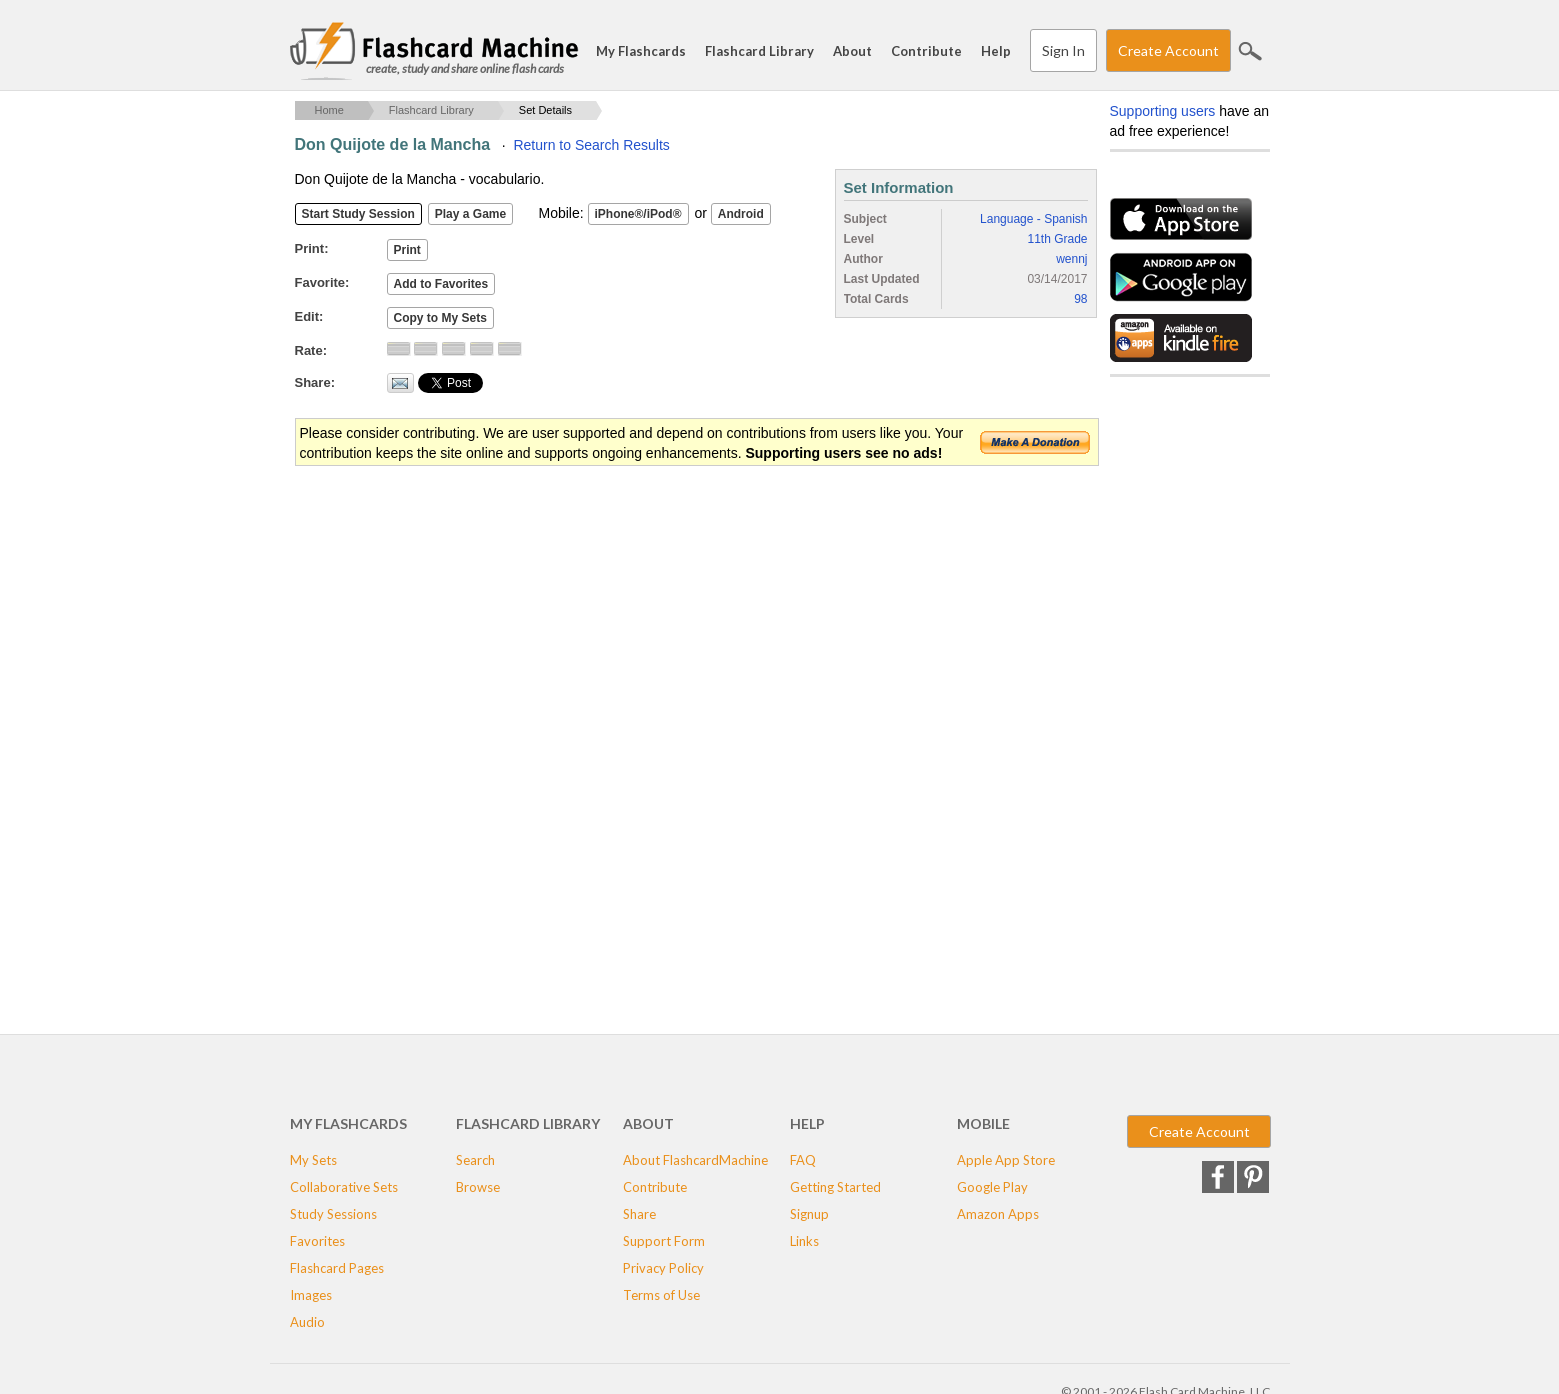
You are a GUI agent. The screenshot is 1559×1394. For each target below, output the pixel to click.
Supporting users (1163, 111)
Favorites (317, 1241)
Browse (478, 1187)
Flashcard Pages (337, 1268)
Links (804, 1241)
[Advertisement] (659, 628)
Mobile (983, 1123)
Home (329, 110)
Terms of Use (661, 1295)
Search (1250, 51)
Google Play (992, 1187)
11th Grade (1057, 239)
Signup (809, 1214)
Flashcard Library (759, 51)
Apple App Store (1006, 1160)
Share (639, 1214)
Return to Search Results (591, 145)
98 (1080, 299)
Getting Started (835, 1187)
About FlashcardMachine (695, 1160)
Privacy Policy (663, 1268)
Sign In (1063, 50)
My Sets (313, 1160)
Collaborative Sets (344, 1187)
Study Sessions (333, 1214)
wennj (1071, 259)
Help (996, 51)
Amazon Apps (998, 1214)
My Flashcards (641, 51)
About (852, 51)
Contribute (926, 51)
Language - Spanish (1033, 219)
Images (311, 1295)
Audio (307, 1322)
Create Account (1168, 50)
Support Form (664, 1241)
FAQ (803, 1160)
